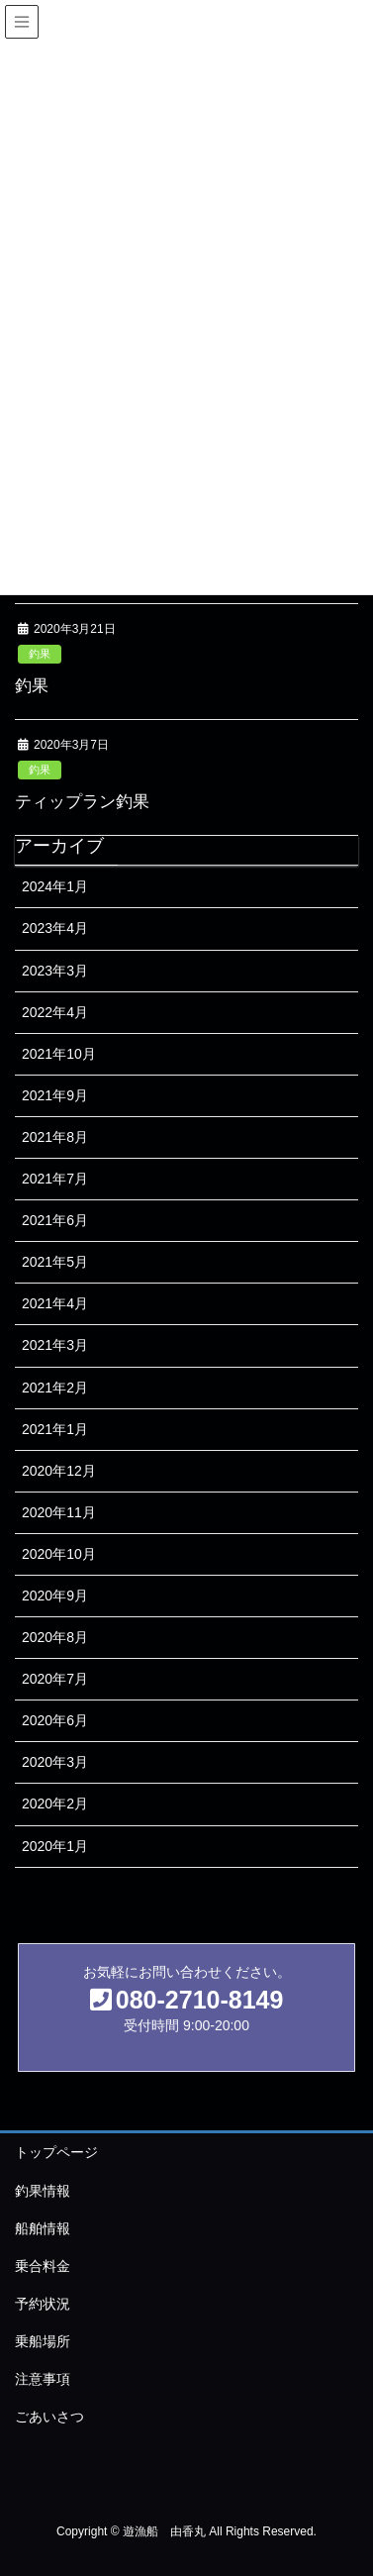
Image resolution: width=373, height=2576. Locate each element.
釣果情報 (42, 2191)
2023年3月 (55, 971)
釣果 (39, 654)
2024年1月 (55, 886)
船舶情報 (42, 2228)
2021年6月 (55, 1220)
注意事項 (42, 2379)
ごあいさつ (49, 2416)
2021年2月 (55, 1387)
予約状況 (42, 2304)
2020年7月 (55, 1679)
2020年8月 (55, 1637)
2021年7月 (55, 1178)
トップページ (56, 2152)
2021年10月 (59, 1054)
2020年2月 (55, 1803)
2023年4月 (55, 928)
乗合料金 (42, 2266)
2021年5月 (55, 1262)
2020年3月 (55, 1762)
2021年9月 (55, 1095)
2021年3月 (55, 1345)
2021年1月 (55, 1429)
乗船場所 (42, 2341)
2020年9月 (55, 1595)
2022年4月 (55, 1012)
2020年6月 (55, 1720)
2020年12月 (59, 1471)
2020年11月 (59, 1512)
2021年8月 (55, 1137)
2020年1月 (55, 1846)
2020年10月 (59, 1554)
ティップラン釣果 (82, 801)
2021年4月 (55, 1303)
